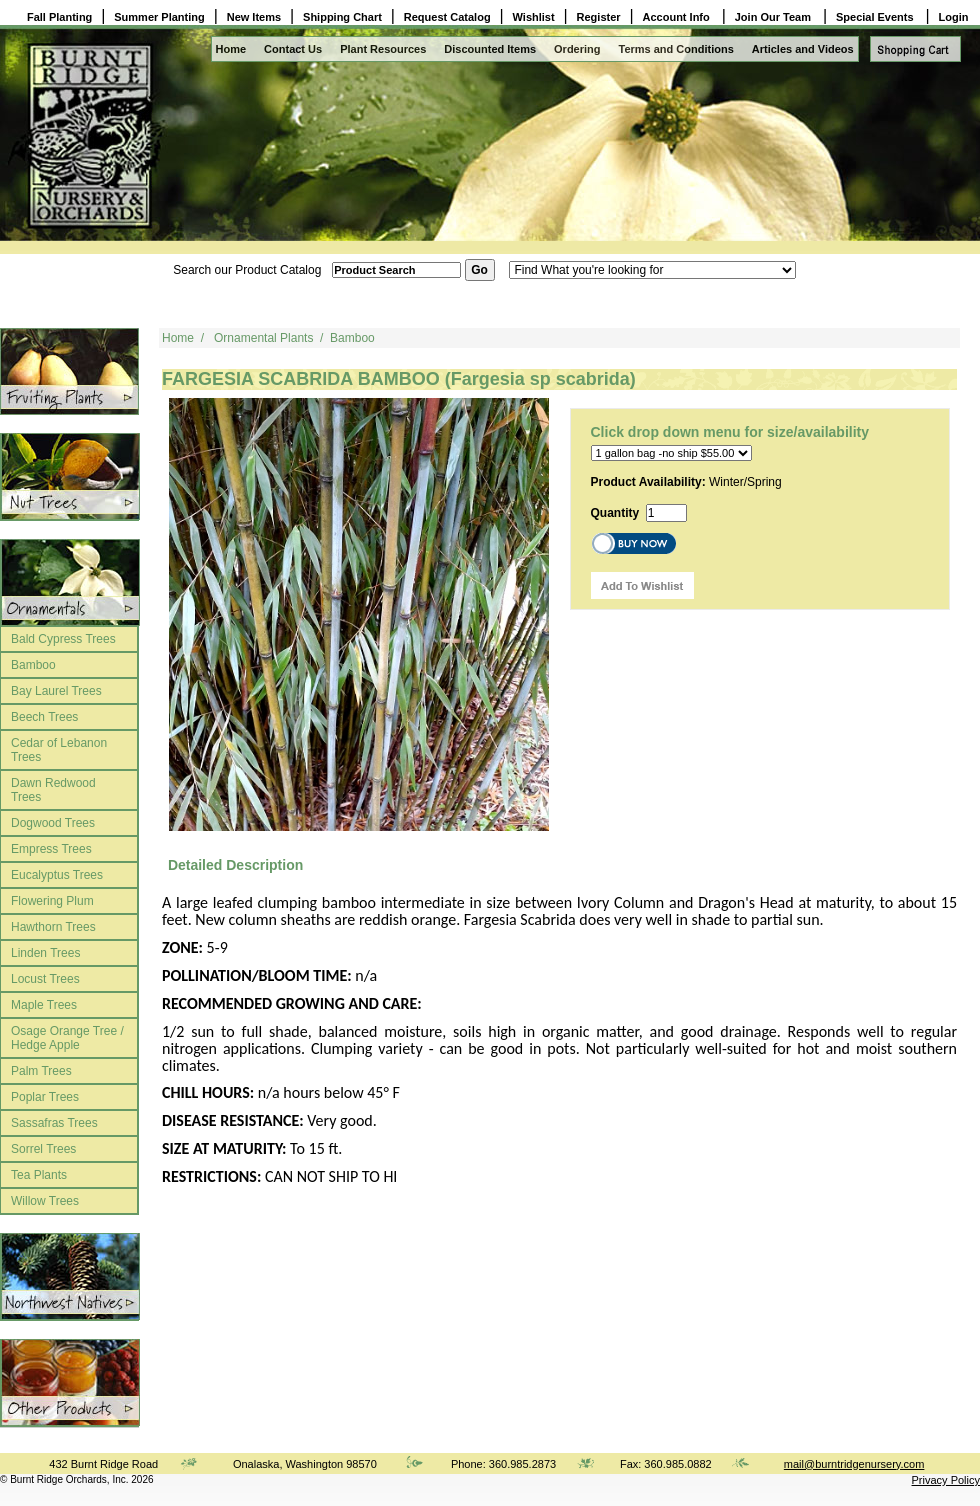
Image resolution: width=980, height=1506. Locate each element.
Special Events (876, 17)
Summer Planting (159, 17)
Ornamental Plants (263, 338)
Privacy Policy (946, 1480)
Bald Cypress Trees (63, 639)
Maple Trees (44, 1005)
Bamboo (33, 665)
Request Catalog (447, 17)
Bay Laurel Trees (56, 691)
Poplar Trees (45, 1097)
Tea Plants (39, 1175)
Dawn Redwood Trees (53, 790)
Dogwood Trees (53, 823)
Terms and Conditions (676, 49)
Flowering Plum (52, 901)
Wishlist (534, 17)
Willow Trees (45, 1201)
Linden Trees (45, 953)
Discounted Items (490, 49)
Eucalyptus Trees (57, 875)
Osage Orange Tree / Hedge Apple (67, 1038)
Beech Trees (44, 717)
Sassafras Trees (54, 1123)
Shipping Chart (342, 17)
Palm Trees (41, 1071)
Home (231, 49)
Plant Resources (383, 49)
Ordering (577, 49)
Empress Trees (51, 849)
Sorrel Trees (43, 1149)
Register (599, 17)
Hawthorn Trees (53, 927)
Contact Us (293, 49)
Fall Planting (59, 17)
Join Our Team (774, 17)
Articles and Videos (803, 49)
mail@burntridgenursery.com (854, 1464)
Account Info (678, 17)
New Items (254, 17)
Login (954, 17)
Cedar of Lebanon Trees (59, 750)
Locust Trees (45, 979)
